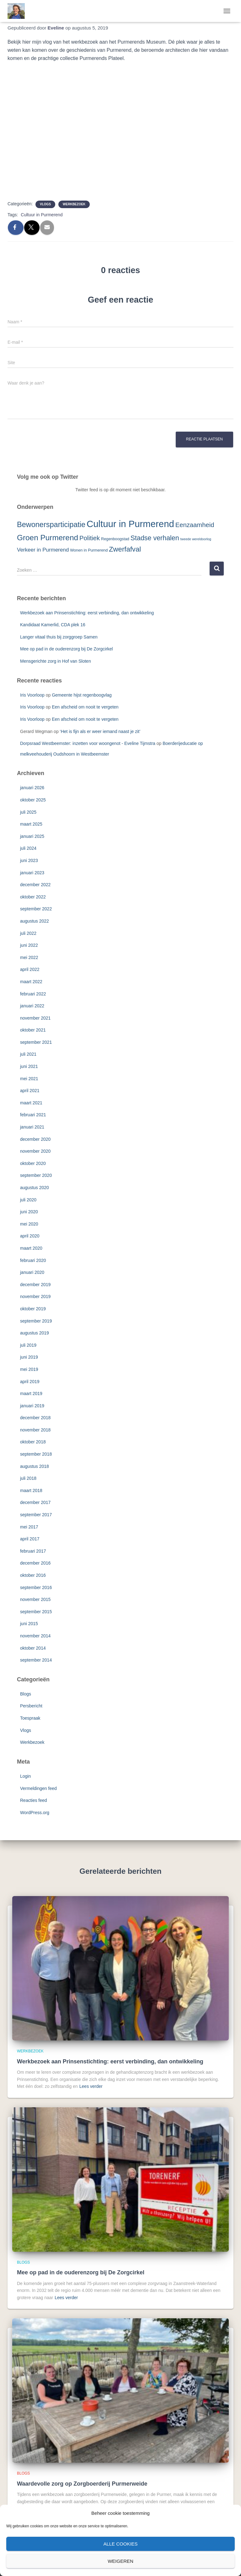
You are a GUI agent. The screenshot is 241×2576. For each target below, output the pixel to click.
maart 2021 (31, 1102)
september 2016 (36, 1587)
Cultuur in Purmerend (41, 214)
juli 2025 (28, 812)
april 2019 (30, 1381)
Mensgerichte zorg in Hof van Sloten (55, 661)
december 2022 (35, 884)
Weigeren (120, 2561)
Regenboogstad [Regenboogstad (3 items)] (115, 538)
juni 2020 (29, 1211)
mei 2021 (29, 1078)
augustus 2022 (34, 921)
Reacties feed (33, 1800)
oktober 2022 (33, 896)
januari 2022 (32, 1005)
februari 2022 (33, 993)
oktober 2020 (33, 1163)
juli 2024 (28, 848)
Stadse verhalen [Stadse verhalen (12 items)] (155, 538)
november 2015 (35, 1599)
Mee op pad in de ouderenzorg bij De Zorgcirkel (66, 648)
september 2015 (36, 1611)
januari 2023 (32, 872)
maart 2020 (31, 1248)
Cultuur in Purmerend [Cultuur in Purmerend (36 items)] (130, 524)
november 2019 (35, 1296)
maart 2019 (31, 1393)
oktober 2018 (33, 1441)
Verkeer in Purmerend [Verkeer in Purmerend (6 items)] (43, 550)
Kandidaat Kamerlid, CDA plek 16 (52, 624)
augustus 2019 (34, 1332)
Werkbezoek (74, 204)
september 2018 (36, 1454)
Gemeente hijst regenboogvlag (82, 695)
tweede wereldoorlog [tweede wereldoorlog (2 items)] (195, 539)
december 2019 (35, 1284)
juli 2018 (28, 1478)
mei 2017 (29, 1526)
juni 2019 (29, 1357)
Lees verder (91, 2086)
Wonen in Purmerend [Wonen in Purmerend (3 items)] (89, 550)
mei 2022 (29, 957)
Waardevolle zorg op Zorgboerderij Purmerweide (82, 2484)
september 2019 (36, 1320)
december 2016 (35, 1563)
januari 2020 (32, 1272)
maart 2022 (31, 981)
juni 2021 (29, 1066)
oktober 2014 (33, 1648)
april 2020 (30, 1235)
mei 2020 (29, 1223)
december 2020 (35, 1139)
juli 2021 (28, 1054)
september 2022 (36, 908)
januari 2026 (32, 787)
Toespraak (30, 1718)
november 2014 (35, 1635)
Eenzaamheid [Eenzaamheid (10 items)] (194, 524)
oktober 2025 (33, 799)
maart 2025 (31, 824)
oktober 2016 (33, 1575)
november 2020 (35, 1151)
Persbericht (31, 1705)
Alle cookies (120, 2543)
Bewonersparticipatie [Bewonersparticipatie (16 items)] (51, 524)
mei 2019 (29, 1369)
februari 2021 (33, 1114)
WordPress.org (34, 1812)
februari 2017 (33, 1551)
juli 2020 (28, 1199)
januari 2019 (32, 1405)
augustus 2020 (34, 1187)
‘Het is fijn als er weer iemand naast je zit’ (100, 731)
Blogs (25, 1693)
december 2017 (35, 1502)
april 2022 (30, 969)
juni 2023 (29, 860)
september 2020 (36, 1175)
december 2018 (35, 1417)
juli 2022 (28, 933)
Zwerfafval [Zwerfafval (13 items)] (125, 549)
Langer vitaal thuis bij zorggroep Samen (59, 636)
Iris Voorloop (32, 695)
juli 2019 (28, 1345)
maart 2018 (31, 1490)
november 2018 (35, 1429)
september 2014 (36, 1660)
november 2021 (35, 1018)
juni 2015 (29, 1623)
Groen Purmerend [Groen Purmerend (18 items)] (47, 537)
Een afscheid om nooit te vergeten (85, 706)
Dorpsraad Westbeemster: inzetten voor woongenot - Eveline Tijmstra (87, 743)
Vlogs (45, 204)
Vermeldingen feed (38, 1788)
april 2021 (30, 1090)
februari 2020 (33, 1260)
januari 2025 (32, 836)
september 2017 (36, 1514)
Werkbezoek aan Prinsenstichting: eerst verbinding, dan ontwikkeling (87, 612)
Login (25, 1776)
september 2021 (36, 1042)
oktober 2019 (33, 1308)
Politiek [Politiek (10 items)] (89, 538)
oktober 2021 (33, 1029)
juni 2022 (29, 945)
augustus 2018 (34, 1466)
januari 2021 (32, 1126)
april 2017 (30, 1538)
